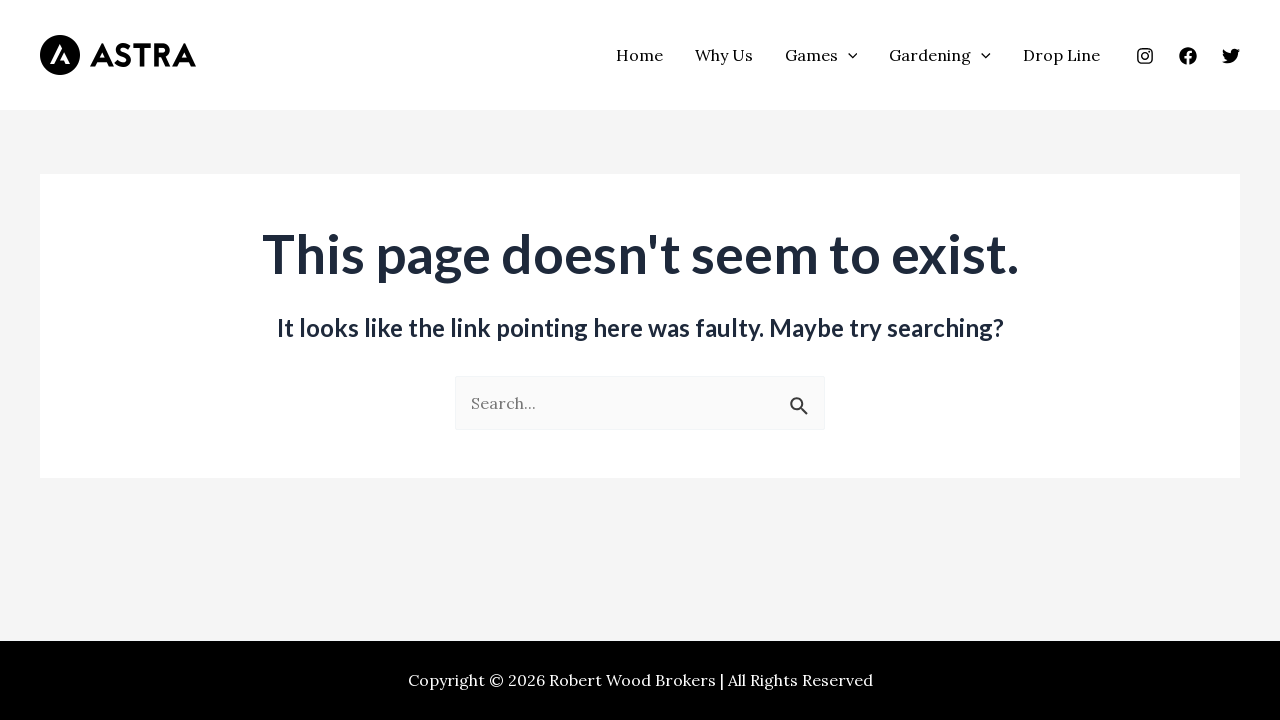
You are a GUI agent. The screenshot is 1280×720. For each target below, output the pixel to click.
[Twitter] (1231, 56)
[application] (848, 55)
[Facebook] (1188, 56)
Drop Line (1061, 55)
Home (639, 55)
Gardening (940, 55)
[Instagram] (1145, 56)
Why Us (724, 55)
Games (821, 55)
